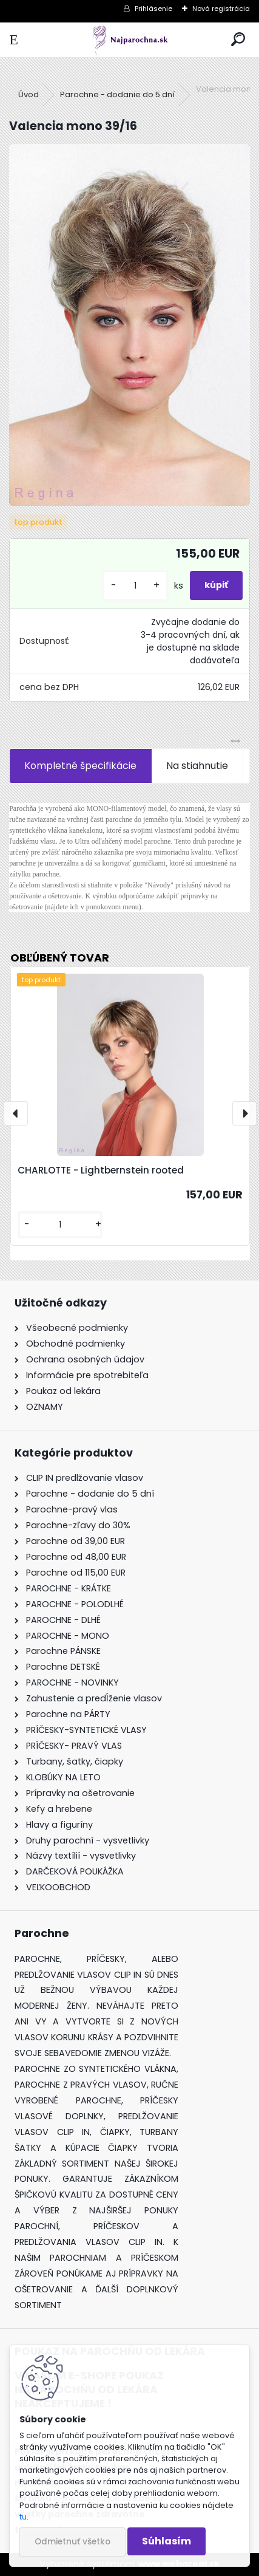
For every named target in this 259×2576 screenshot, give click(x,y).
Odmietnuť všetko (72, 2541)
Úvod (28, 94)
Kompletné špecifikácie (80, 766)
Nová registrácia (221, 8)
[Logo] (129, 39)
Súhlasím (166, 2541)
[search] (238, 40)
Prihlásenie (153, 8)
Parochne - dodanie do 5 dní (117, 94)
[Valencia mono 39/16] (129, 325)
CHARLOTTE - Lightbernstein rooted (101, 1170)
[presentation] (16, 1113)
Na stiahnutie (197, 766)
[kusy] (135, 585)
